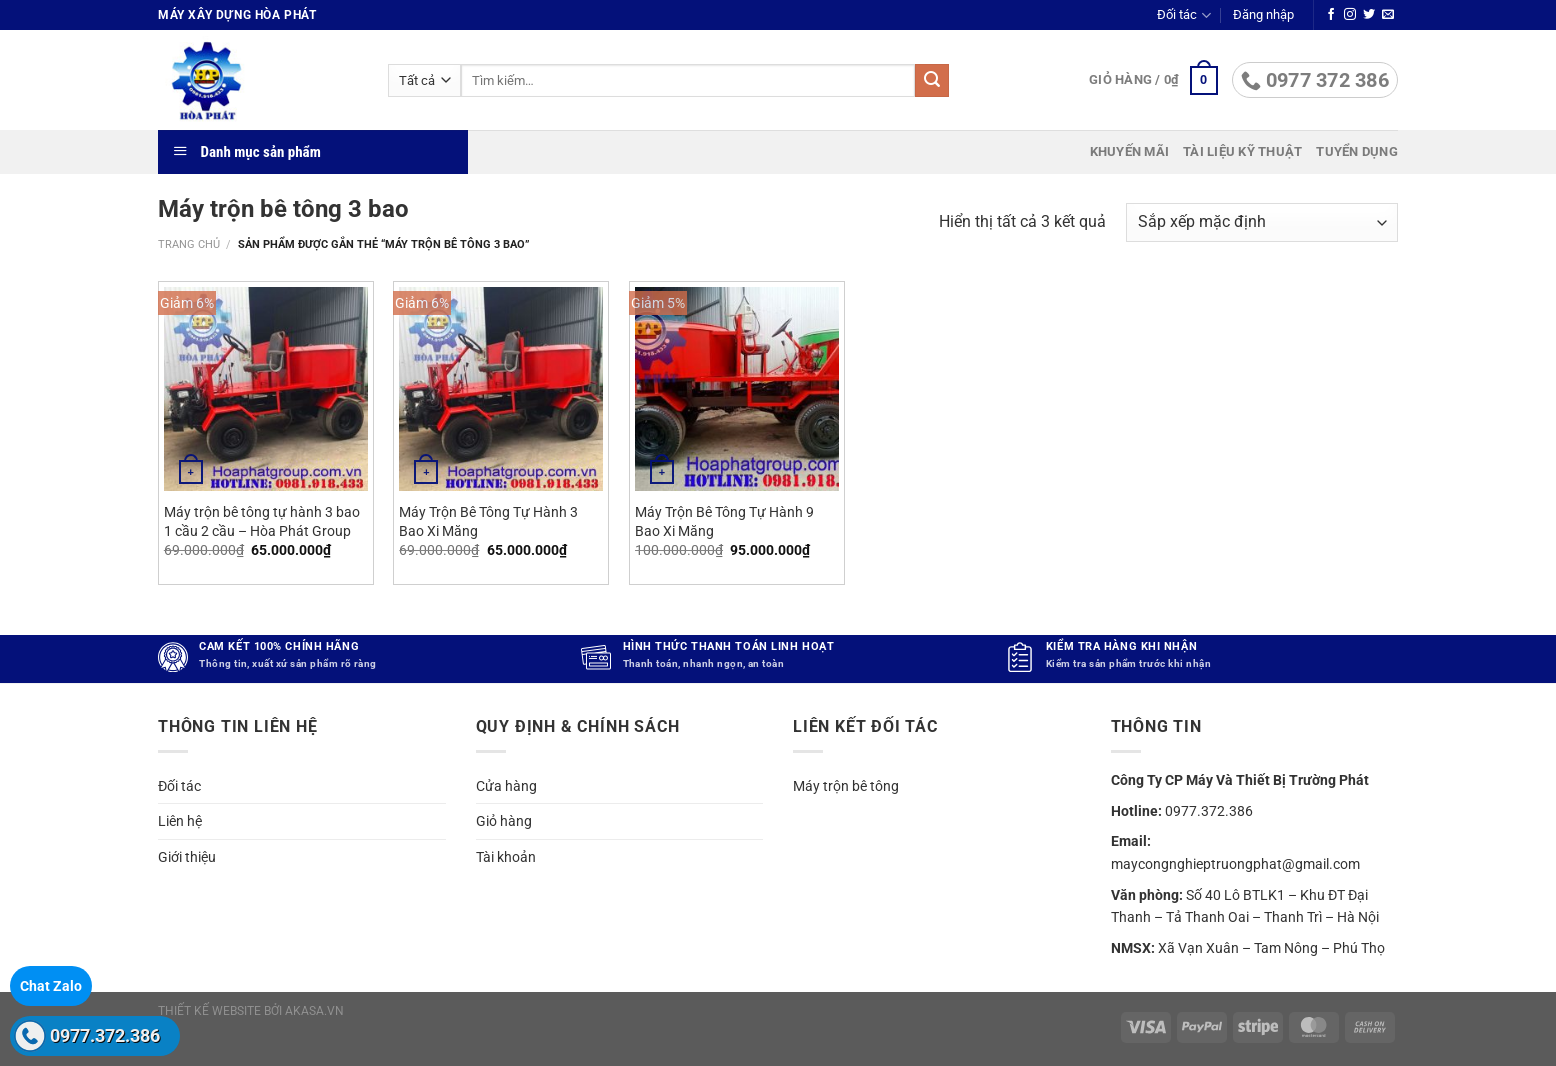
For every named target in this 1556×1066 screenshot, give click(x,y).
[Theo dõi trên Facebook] (1331, 15)
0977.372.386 (105, 1035)
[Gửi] (932, 81)
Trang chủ (189, 244)
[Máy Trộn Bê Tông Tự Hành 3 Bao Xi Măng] (501, 389)
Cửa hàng (506, 786)
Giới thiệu (187, 857)
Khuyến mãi (1130, 151)
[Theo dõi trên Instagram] (1350, 15)
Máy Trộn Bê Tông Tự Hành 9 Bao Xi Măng (724, 522)
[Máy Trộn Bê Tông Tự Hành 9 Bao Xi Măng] (737, 389)
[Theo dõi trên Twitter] (1369, 15)
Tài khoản (506, 857)
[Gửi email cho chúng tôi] (1388, 15)
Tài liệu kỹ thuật (1242, 151)
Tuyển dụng (1357, 151)
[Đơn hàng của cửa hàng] (1262, 222)
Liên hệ (180, 821)
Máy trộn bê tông (846, 786)
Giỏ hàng (504, 821)
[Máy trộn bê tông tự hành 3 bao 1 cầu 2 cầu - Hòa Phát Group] (266, 389)
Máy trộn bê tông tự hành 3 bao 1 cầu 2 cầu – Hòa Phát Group (262, 522)
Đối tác (1183, 15)
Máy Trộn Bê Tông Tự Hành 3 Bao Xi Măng (488, 522)
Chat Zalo (51, 986)
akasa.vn (314, 1011)
